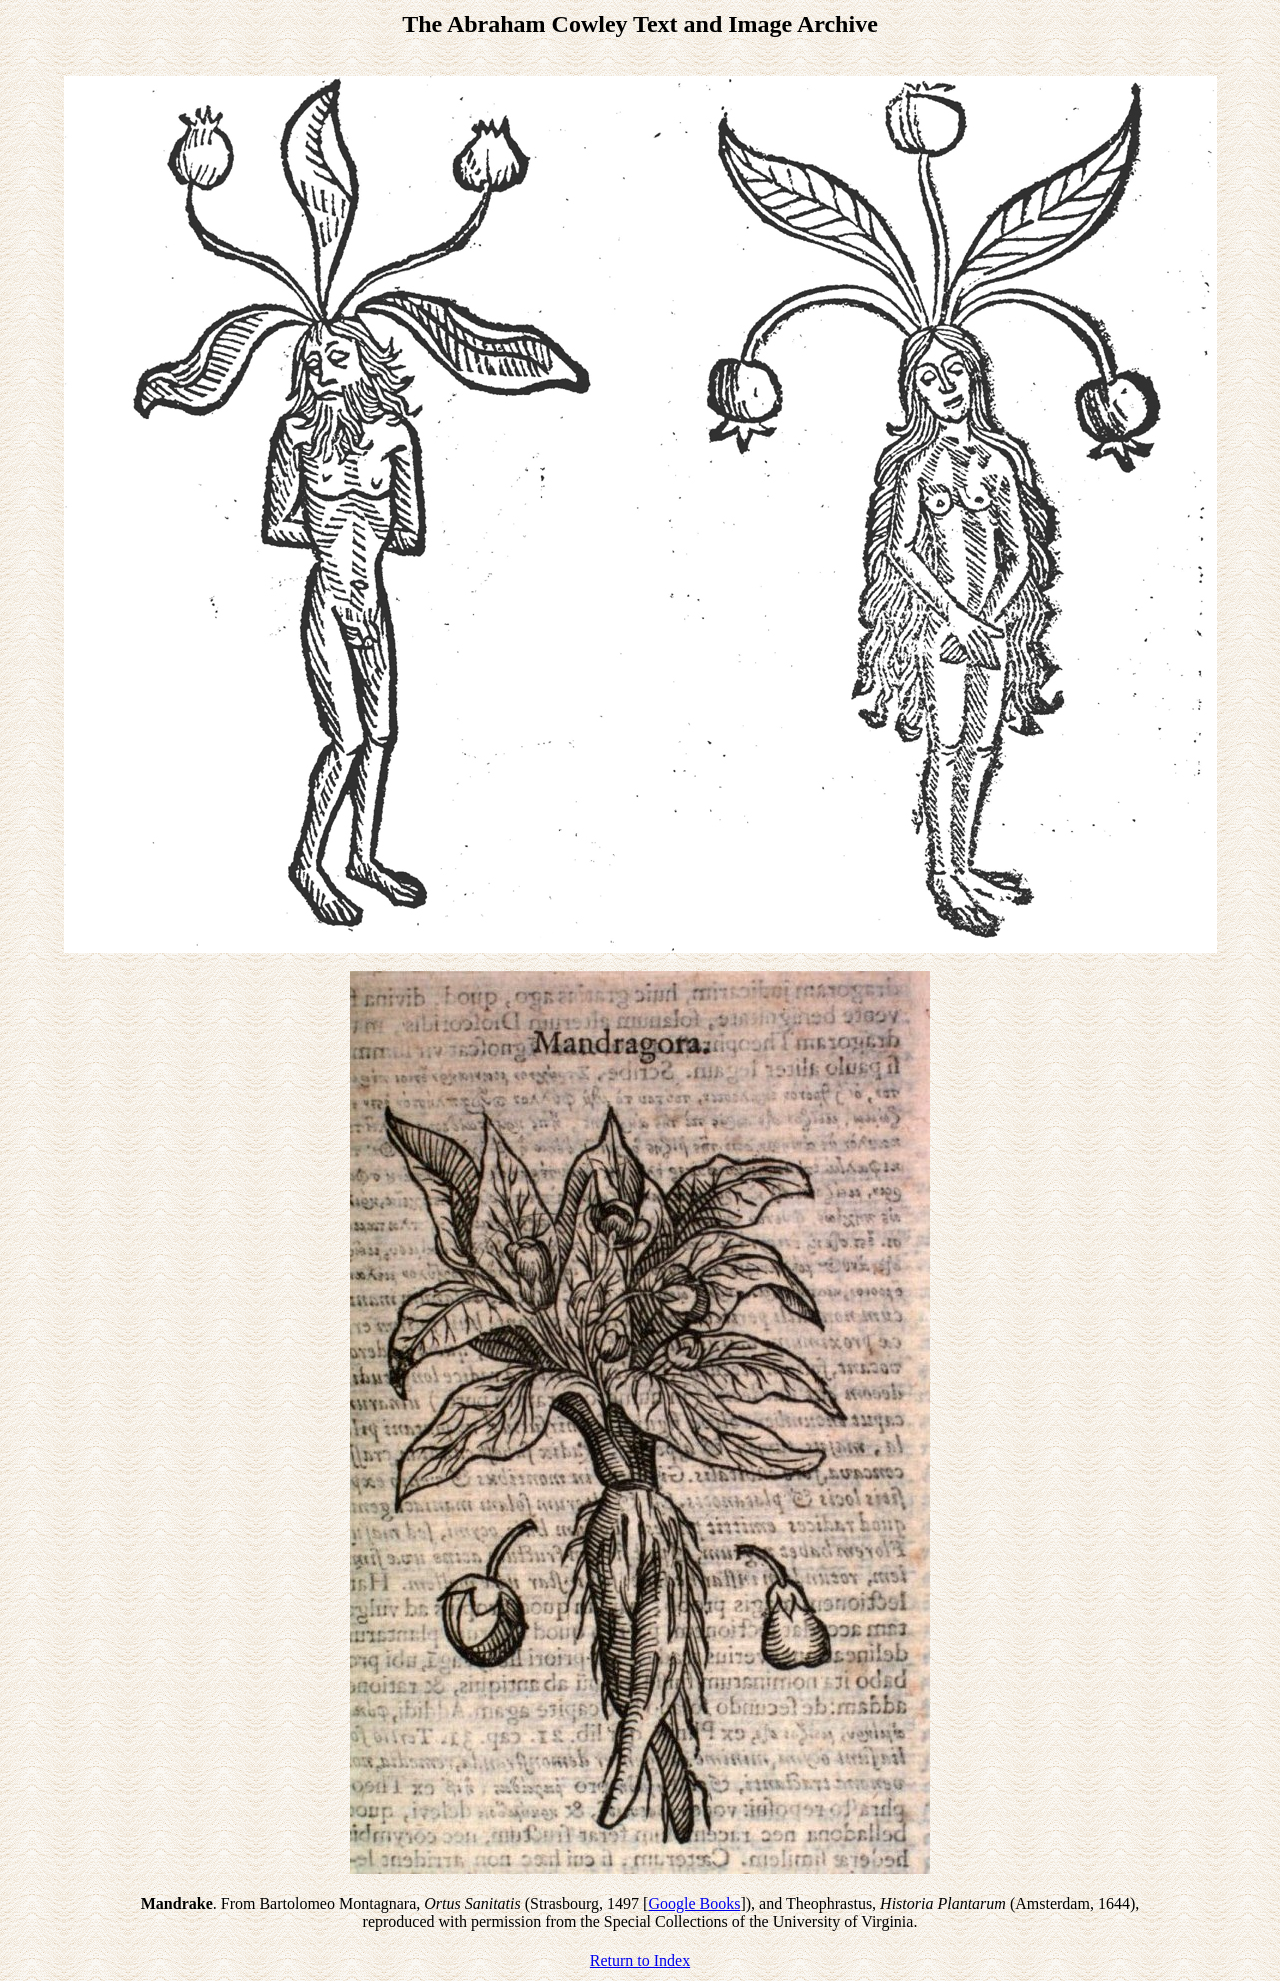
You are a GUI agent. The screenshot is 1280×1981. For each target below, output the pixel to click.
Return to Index (640, 1960)
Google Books (694, 1903)
